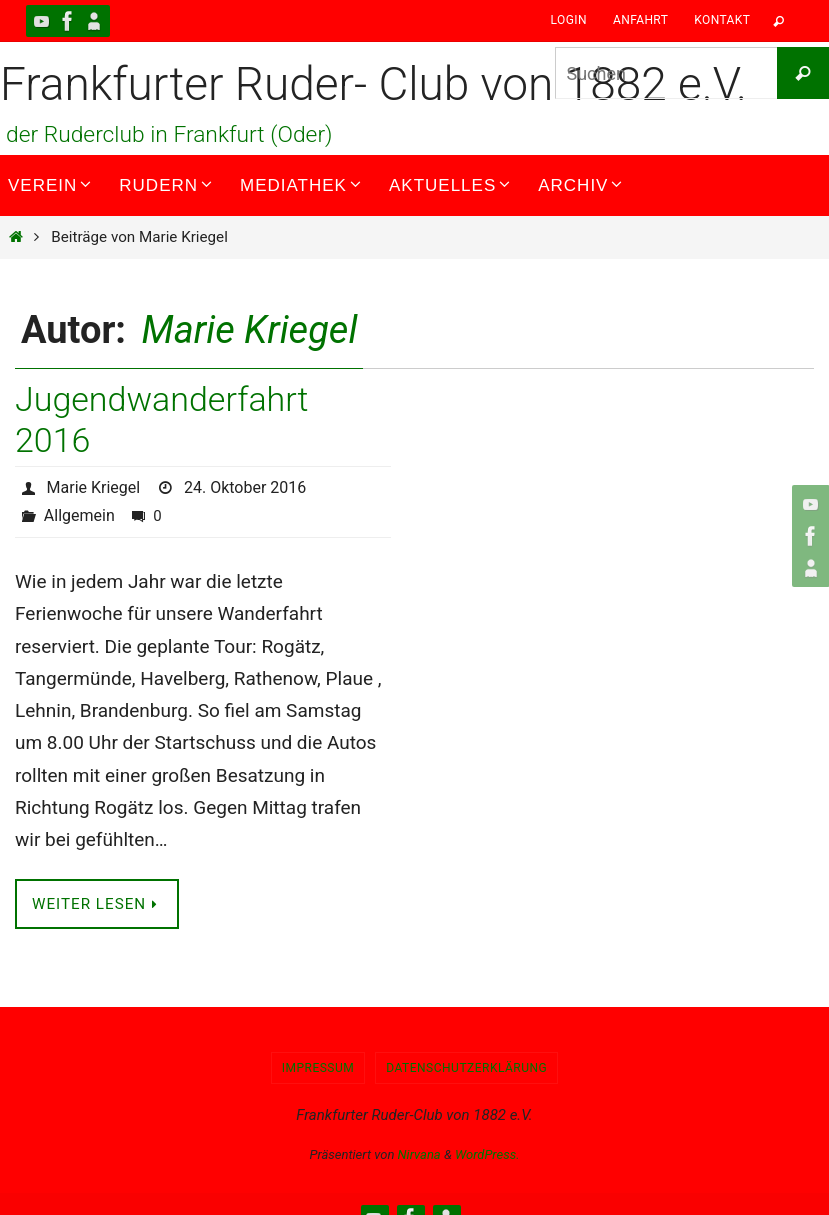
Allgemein (79, 515)
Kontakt (722, 20)
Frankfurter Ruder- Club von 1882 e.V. (373, 84)
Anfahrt (640, 20)
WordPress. (487, 1154)
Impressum (318, 1068)
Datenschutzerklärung (466, 1068)
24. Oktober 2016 (245, 487)
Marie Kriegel (250, 330)
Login (569, 20)
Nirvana (419, 1154)
